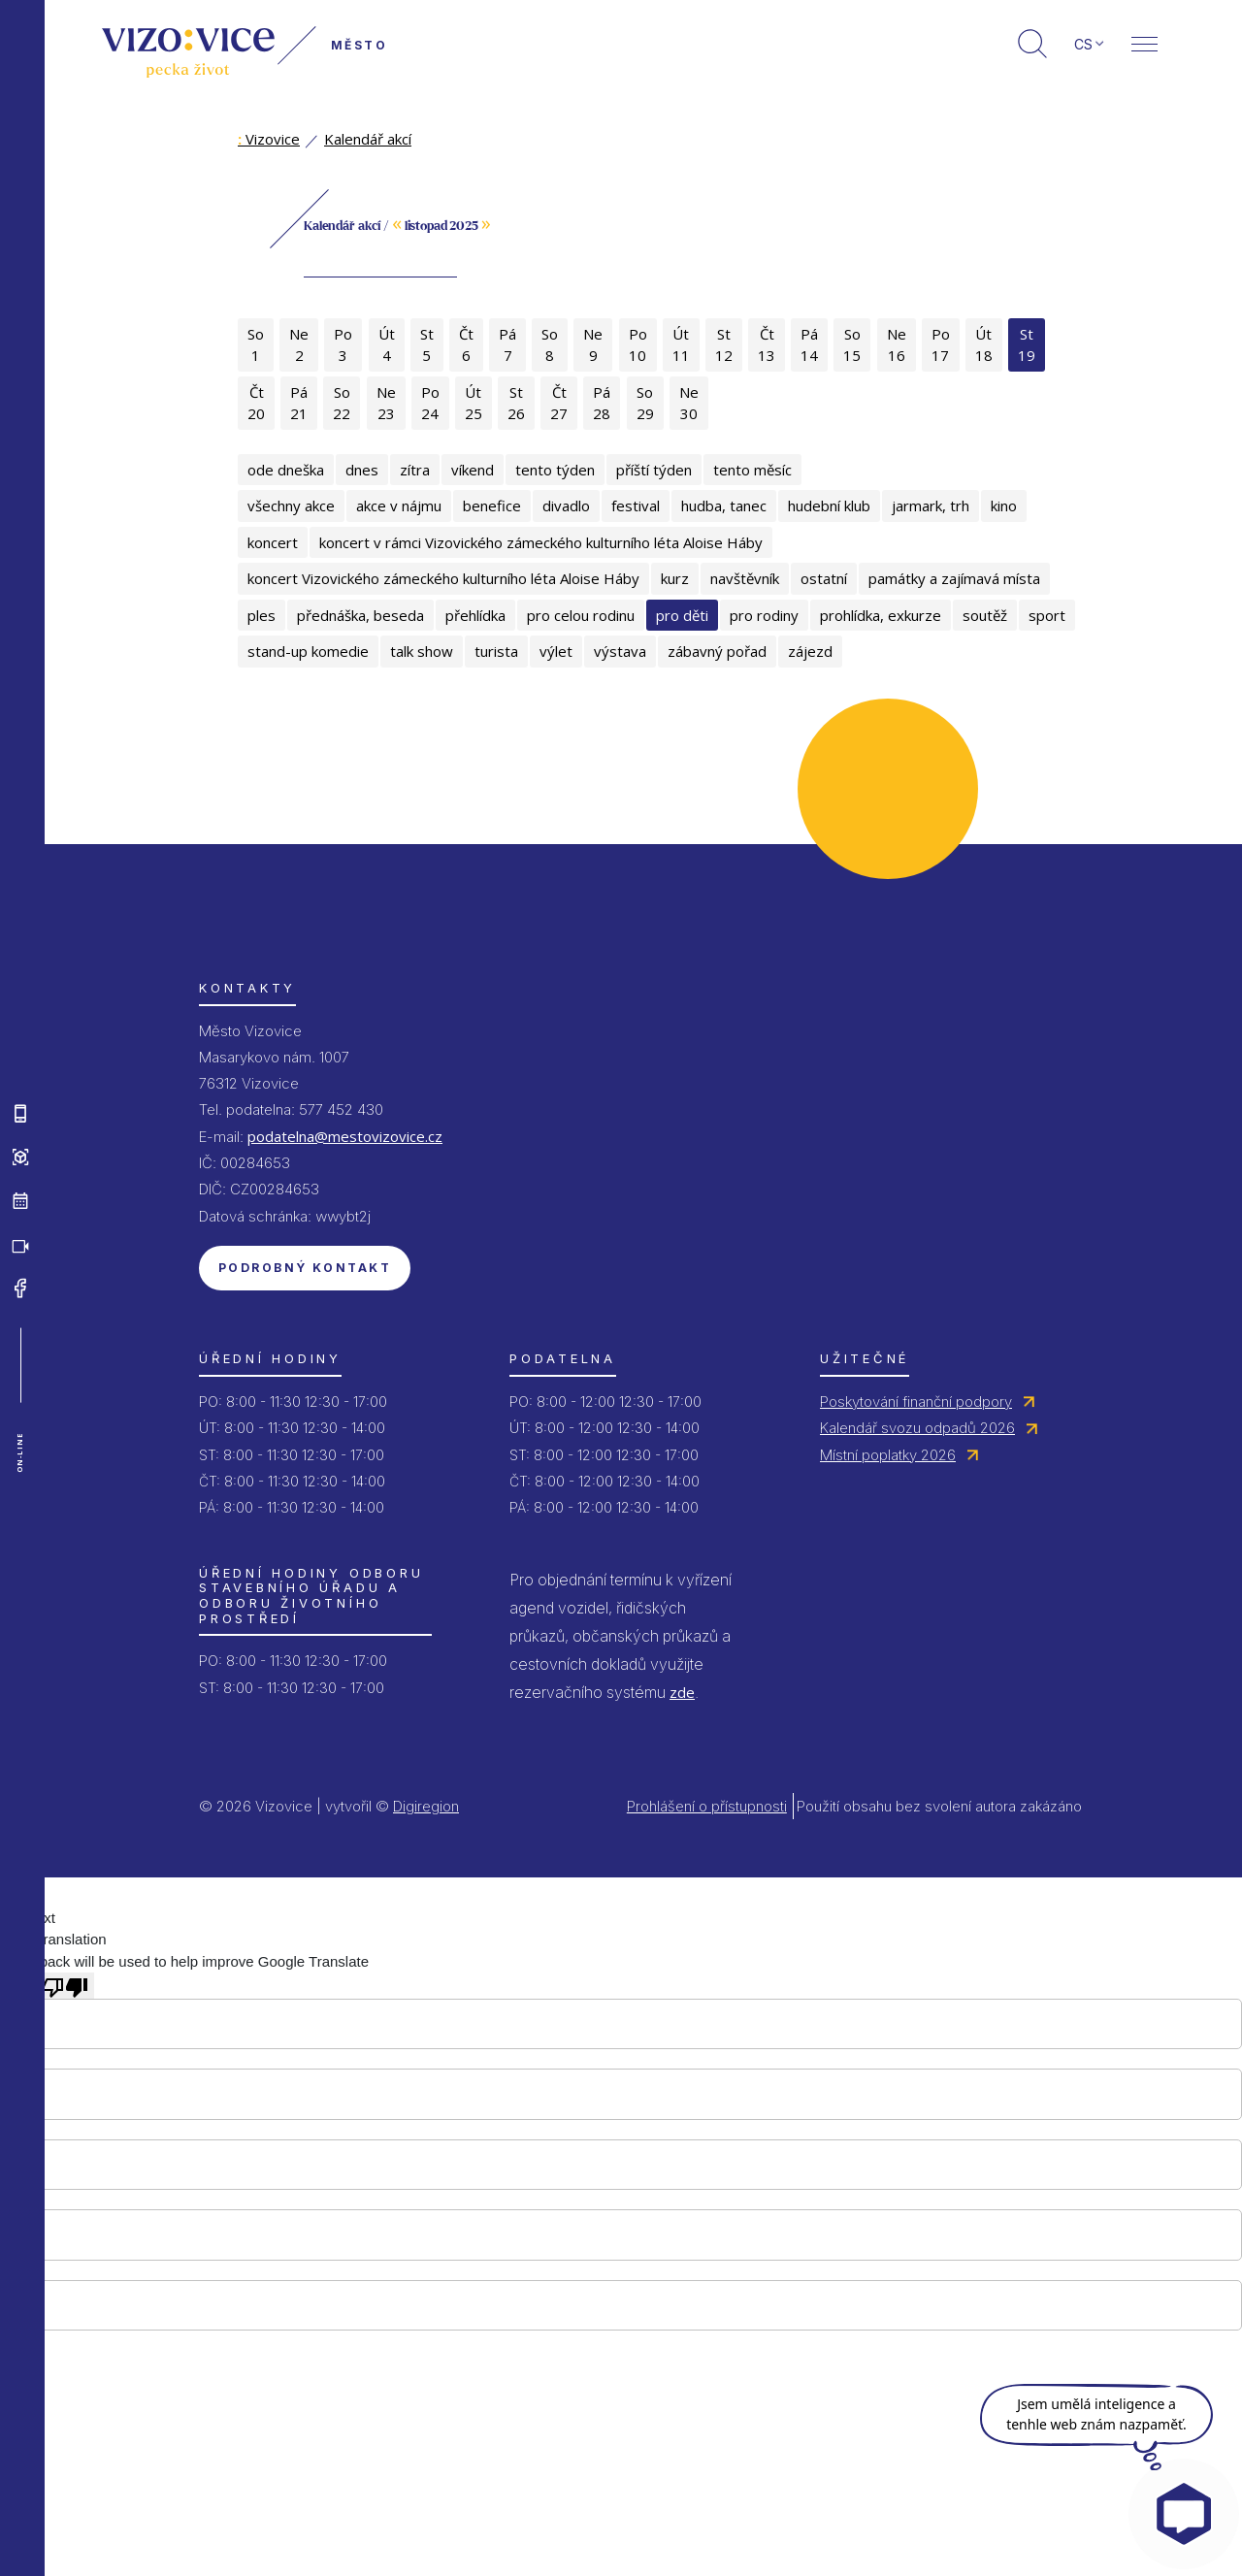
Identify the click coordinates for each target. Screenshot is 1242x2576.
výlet (555, 651)
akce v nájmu (398, 505)
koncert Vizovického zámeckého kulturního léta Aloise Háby (443, 578)
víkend (472, 469)
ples (261, 615)
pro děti (682, 615)
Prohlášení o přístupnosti (707, 1806)
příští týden (654, 469)
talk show (421, 651)
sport (1047, 615)
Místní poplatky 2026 (888, 1455)
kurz (675, 578)
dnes (361, 469)
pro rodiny (764, 615)
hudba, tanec (724, 505)
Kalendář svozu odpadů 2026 (917, 1427)
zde (682, 1692)
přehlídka (475, 615)
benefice (492, 505)
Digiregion (426, 1806)
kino (1004, 505)
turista (496, 651)
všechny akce (291, 505)
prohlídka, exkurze (880, 615)
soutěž (985, 615)
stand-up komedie (308, 651)
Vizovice (269, 138)
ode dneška (285, 469)
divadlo (566, 505)
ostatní (824, 578)
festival (635, 505)
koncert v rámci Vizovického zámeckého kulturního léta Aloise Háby (541, 542)
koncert (272, 542)
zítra (415, 469)
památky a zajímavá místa (954, 578)
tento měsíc (752, 469)
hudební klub (829, 505)
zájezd (810, 651)
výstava (620, 651)
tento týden (555, 469)
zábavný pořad (717, 651)
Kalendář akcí (367, 138)
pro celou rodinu (581, 615)
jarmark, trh (930, 505)
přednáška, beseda (360, 615)
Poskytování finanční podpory (916, 1401)
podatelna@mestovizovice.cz (344, 1136)
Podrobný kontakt (304, 1267)
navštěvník (744, 578)
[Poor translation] (65, 1985)
